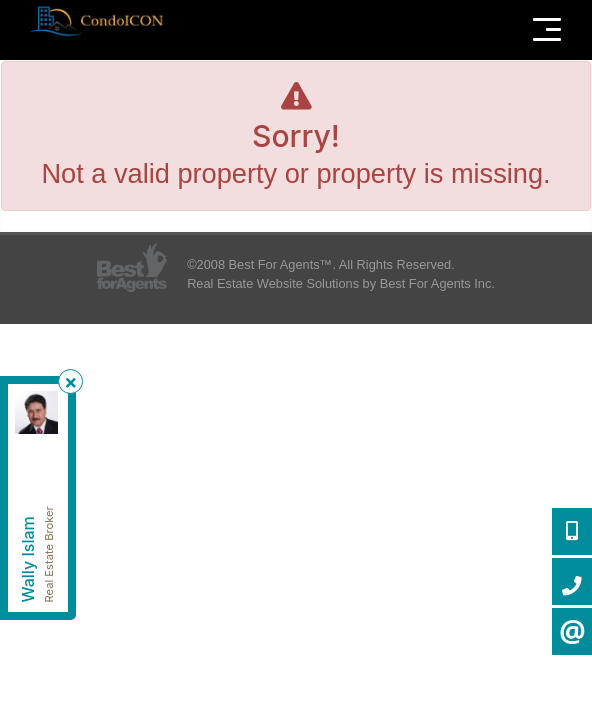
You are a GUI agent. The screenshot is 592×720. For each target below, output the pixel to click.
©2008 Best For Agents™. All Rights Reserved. (321, 264)
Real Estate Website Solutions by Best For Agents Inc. (341, 283)
